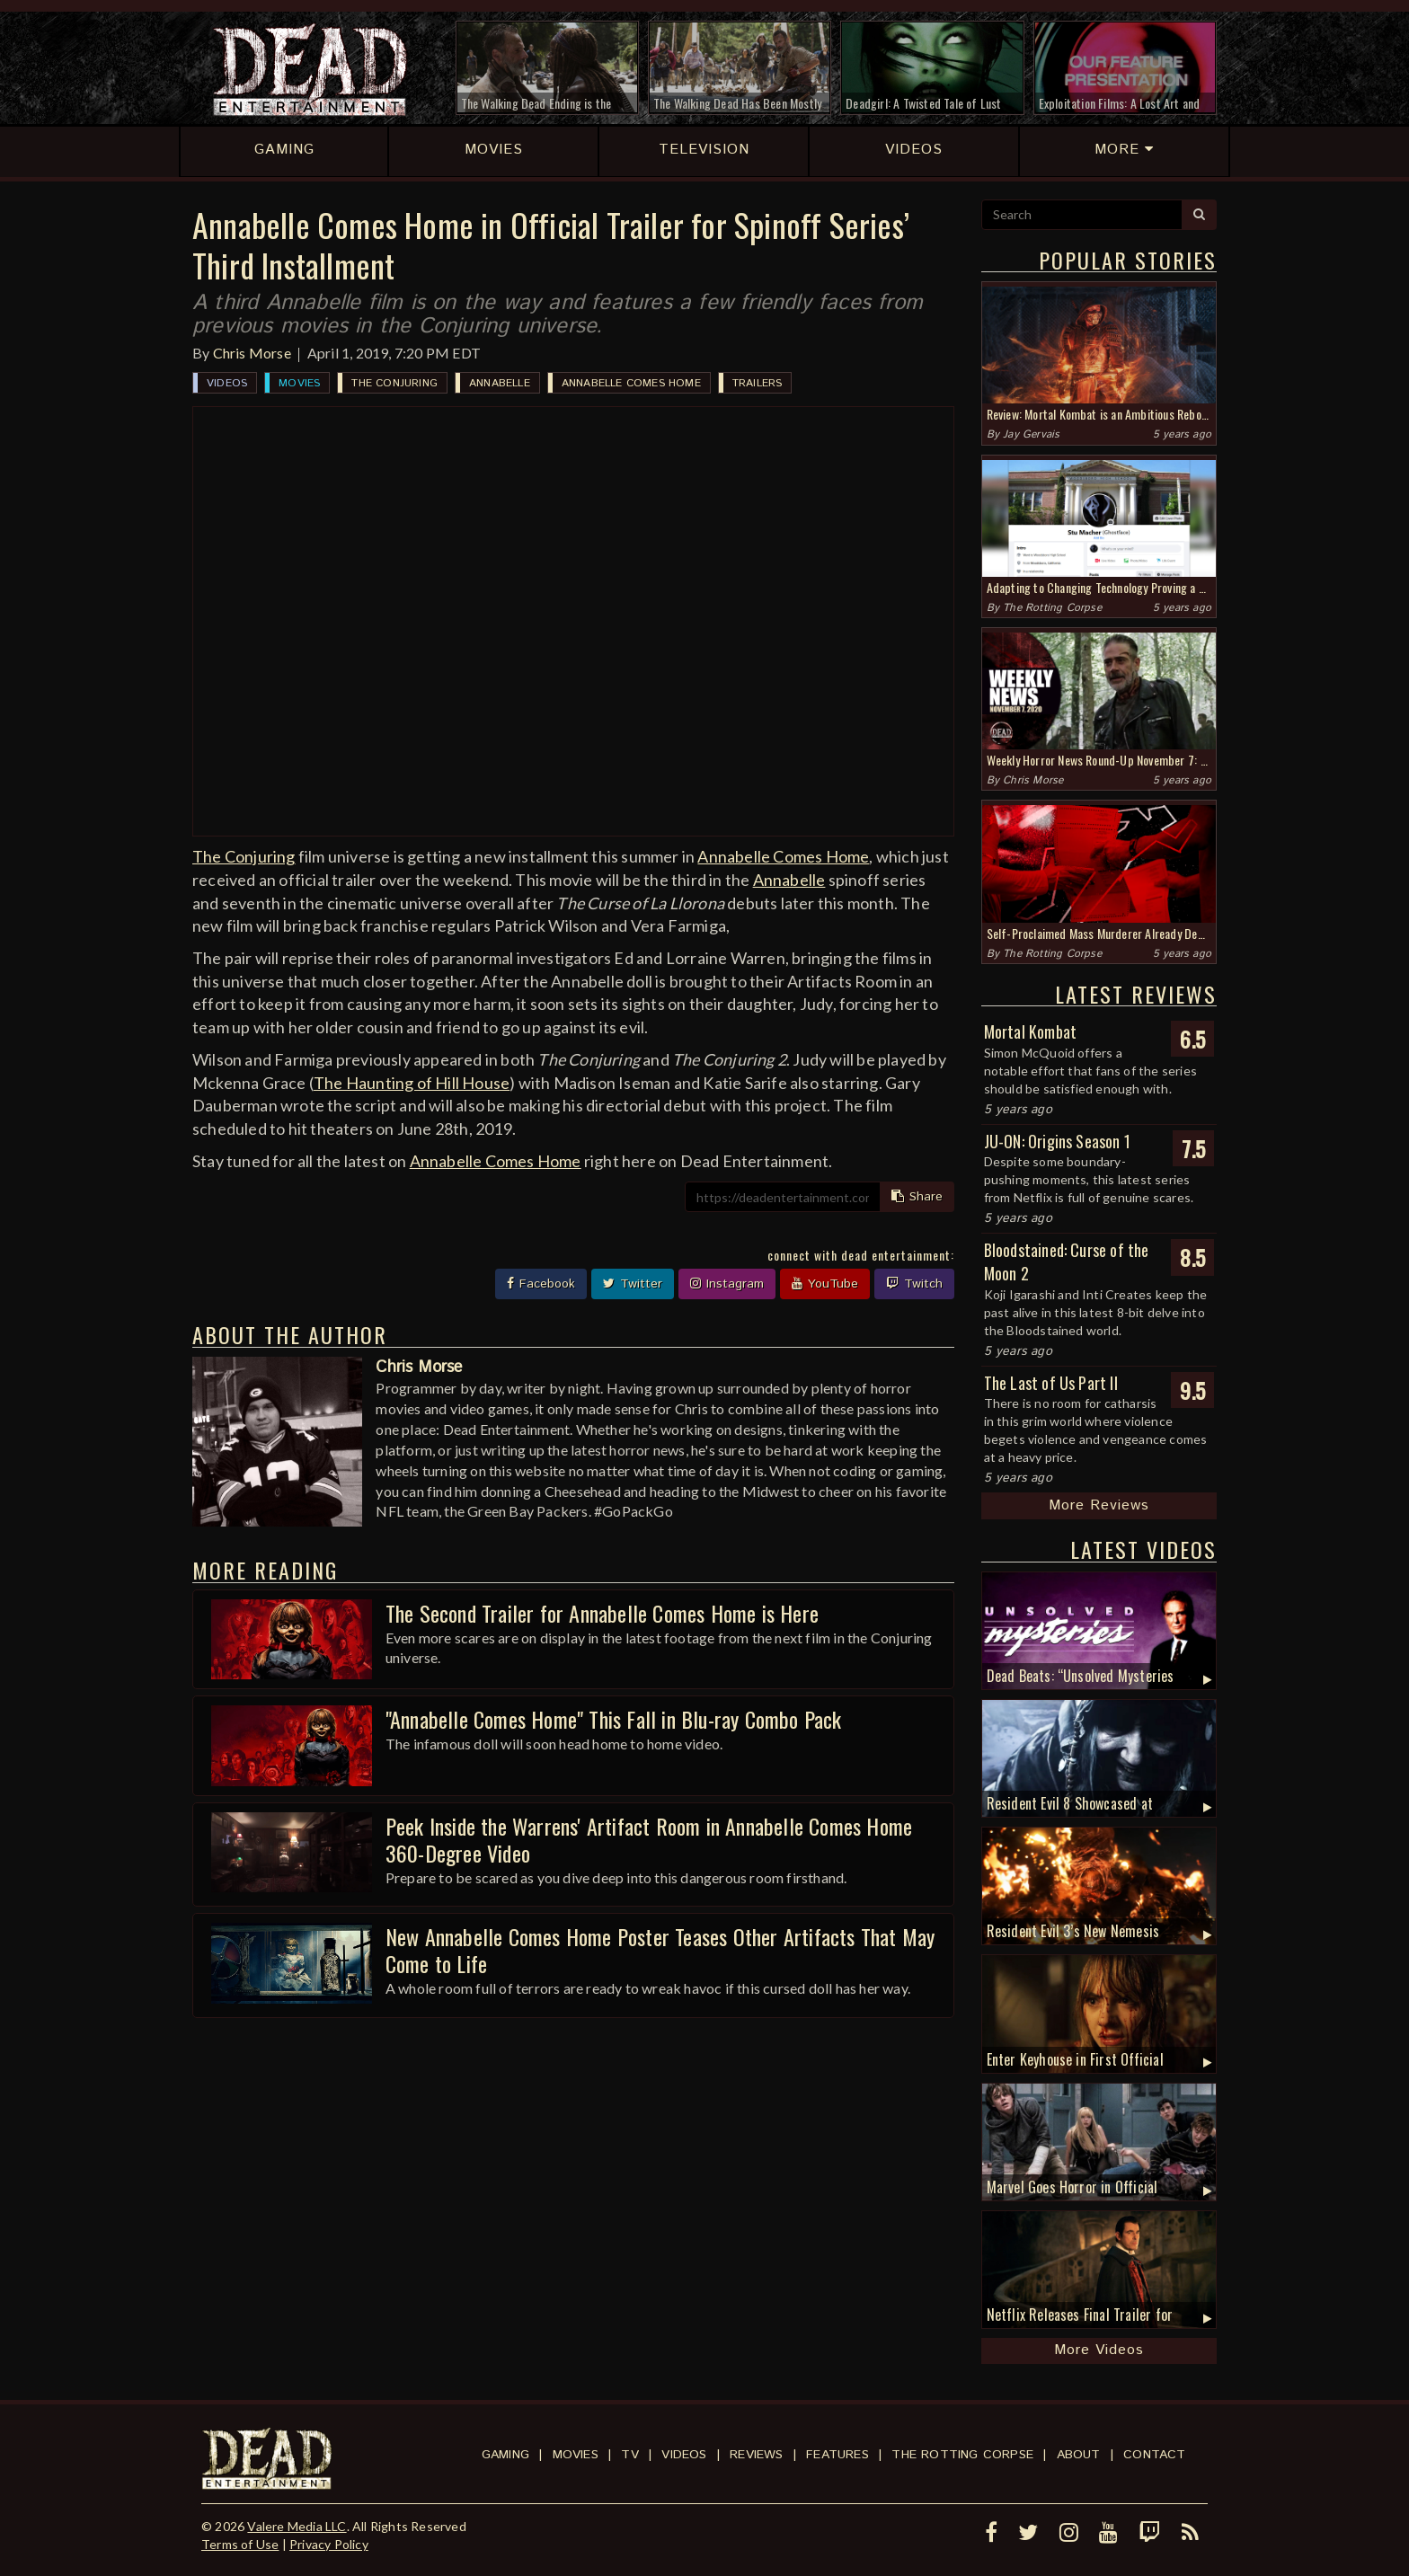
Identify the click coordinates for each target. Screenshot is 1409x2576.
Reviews (756, 2455)
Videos (227, 383)
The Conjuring (394, 383)
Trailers (757, 383)
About (1079, 2455)
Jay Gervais (1031, 434)
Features (837, 2455)
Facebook (541, 1284)
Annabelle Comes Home (631, 383)
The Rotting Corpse (1052, 607)
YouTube (825, 1284)
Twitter (632, 1284)
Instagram (727, 1284)
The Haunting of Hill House (412, 1083)
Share (917, 1197)
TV (629, 2455)
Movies (299, 383)
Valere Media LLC (296, 2526)
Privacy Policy (328, 2544)
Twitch (914, 1284)
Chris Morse (252, 352)
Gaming (505, 2455)
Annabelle (499, 383)
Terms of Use (240, 2544)
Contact (1154, 2455)
